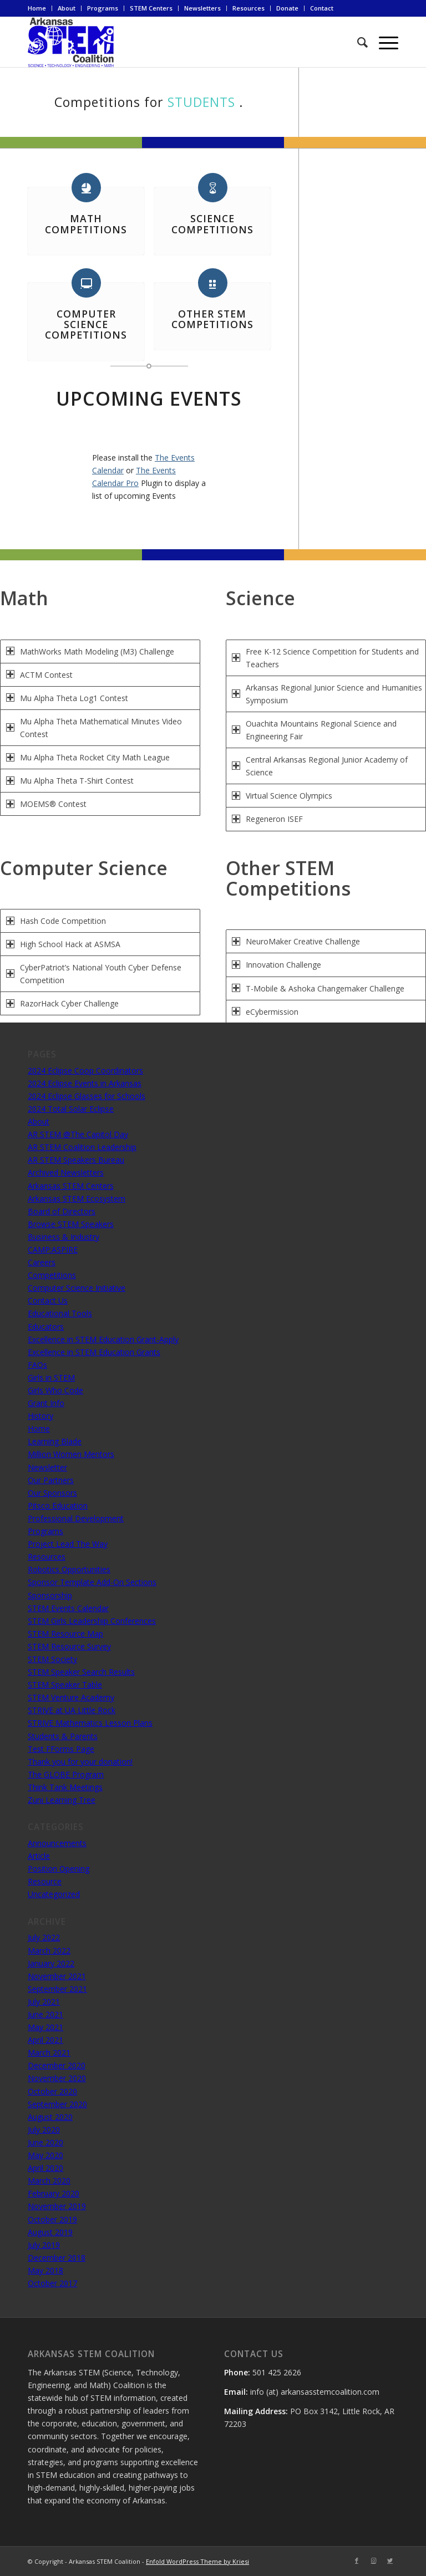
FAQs (37, 1364)
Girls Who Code (55, 1390)
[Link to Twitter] (390, 2560)
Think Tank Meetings (65, 1787)
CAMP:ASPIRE (53, 1249)
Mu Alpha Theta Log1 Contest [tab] (67, 698)
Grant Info (46, 1403)
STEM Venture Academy (71, 1697)
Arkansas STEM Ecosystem (76, 1198)
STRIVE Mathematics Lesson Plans (90, 1723)
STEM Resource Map (65, 1633)
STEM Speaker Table (65, 1684)
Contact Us (48, 1300)
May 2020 (45, 2155)
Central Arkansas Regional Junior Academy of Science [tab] (320, 766)
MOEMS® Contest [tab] (46, 804)
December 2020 (56, 2065)
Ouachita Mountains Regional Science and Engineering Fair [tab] (314, 730)
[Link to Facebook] (356, 2560)
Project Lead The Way (68, 1544)
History (40, 1415)
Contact (321, 8)
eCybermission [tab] (265, 1011)
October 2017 (52, 2283)
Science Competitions (212, 224)
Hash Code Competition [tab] (56, 921)
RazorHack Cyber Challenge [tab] (62, 1003)
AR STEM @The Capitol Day (78, 1134)
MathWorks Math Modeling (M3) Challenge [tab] (90, 651)
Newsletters (202, 8)
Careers (41, 1262)
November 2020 (57, 2078)
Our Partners (51, 1480)
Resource (45, 1881)
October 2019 (52, 2219)
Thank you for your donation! (80, 1761)
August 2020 (50, 2117)
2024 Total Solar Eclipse (71, 1108)
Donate (287, 8)
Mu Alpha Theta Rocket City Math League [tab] (88, 757)
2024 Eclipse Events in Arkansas (84, 1083)
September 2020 (57, 2104)
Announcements (57, 1843)
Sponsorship (50, 1595)
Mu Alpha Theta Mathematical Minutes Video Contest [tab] (94, 727)
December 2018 (56, 2257)
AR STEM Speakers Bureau (76, 1159)
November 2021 (57, 1976)
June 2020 (45, 2142)
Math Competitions (86, 224)
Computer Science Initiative (76, 1287)
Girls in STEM (51, 1377)
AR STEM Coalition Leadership (82, 1147)
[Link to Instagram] (373, 2560)
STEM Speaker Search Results (81, 1672)
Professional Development (76, 1518)
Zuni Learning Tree (61, 1800)
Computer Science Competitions (86, 324)
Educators (46, 1326)
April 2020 (45, 2168)
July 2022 (44, 1937)
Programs (102, 8)
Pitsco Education (58, 1505)
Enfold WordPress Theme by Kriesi (197, 2561)
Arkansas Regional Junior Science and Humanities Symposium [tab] (327, 694)
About (66, 8)
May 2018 (45, 2270)
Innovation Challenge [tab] (276, 964)
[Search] (357, 42)
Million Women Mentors (71, 1454)
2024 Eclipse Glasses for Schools (86, 1096)
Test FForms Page (61, 1749)
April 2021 (45, 2040)
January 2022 (51, 1963)
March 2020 (49, 2180)
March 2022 (49, 1950)
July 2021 (44, 2001)
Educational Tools (60, 1313)
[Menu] (383, 42)
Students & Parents (63, 1736)
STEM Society (52, 1659)
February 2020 (53, 2193)
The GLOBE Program (66, 1774)
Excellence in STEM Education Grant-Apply (103, 1339)
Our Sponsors (52, 1493)
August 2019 (50, 2232)
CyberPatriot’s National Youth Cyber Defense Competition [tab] (93, 973)
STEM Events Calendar (68, 1608)
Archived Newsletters (66, 1172)
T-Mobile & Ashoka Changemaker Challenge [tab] (318, 988)
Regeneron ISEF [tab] (267, 819)
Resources (248, 8)
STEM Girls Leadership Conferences (92, 1621)
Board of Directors (61, 1211)
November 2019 (57, 2206)
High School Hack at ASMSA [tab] (63, 944)
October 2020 (52, 2091)
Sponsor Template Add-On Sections (92, 1582)
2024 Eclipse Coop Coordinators (85, 1070)
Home (37, 8)
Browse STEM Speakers (71, 1224)
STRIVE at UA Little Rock (71, 1710)
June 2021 (45, 2014)
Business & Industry (63, 1236)
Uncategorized (54, 1894)
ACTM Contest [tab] (39, 674)
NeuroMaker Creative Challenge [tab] (296, 941)
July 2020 (44, 2129)
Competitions (52, 1275)
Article (39, 1856)
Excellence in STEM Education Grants (94, 1352)
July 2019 (44, 2245)
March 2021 (49, 2052)
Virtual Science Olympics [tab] (282, 795)
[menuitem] (40, 8)
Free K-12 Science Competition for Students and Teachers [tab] (325, 657)
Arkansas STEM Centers (71, 1185)
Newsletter (47, 1467)
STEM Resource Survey (69, 1646)
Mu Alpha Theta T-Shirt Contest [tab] (70, 780)
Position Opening (58, 1868)
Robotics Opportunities (69, 1569)
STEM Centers (151, 8)
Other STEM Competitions (212, 319)
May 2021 (45, 2027)
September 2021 (57, 1989)
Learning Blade (55, 1441)
